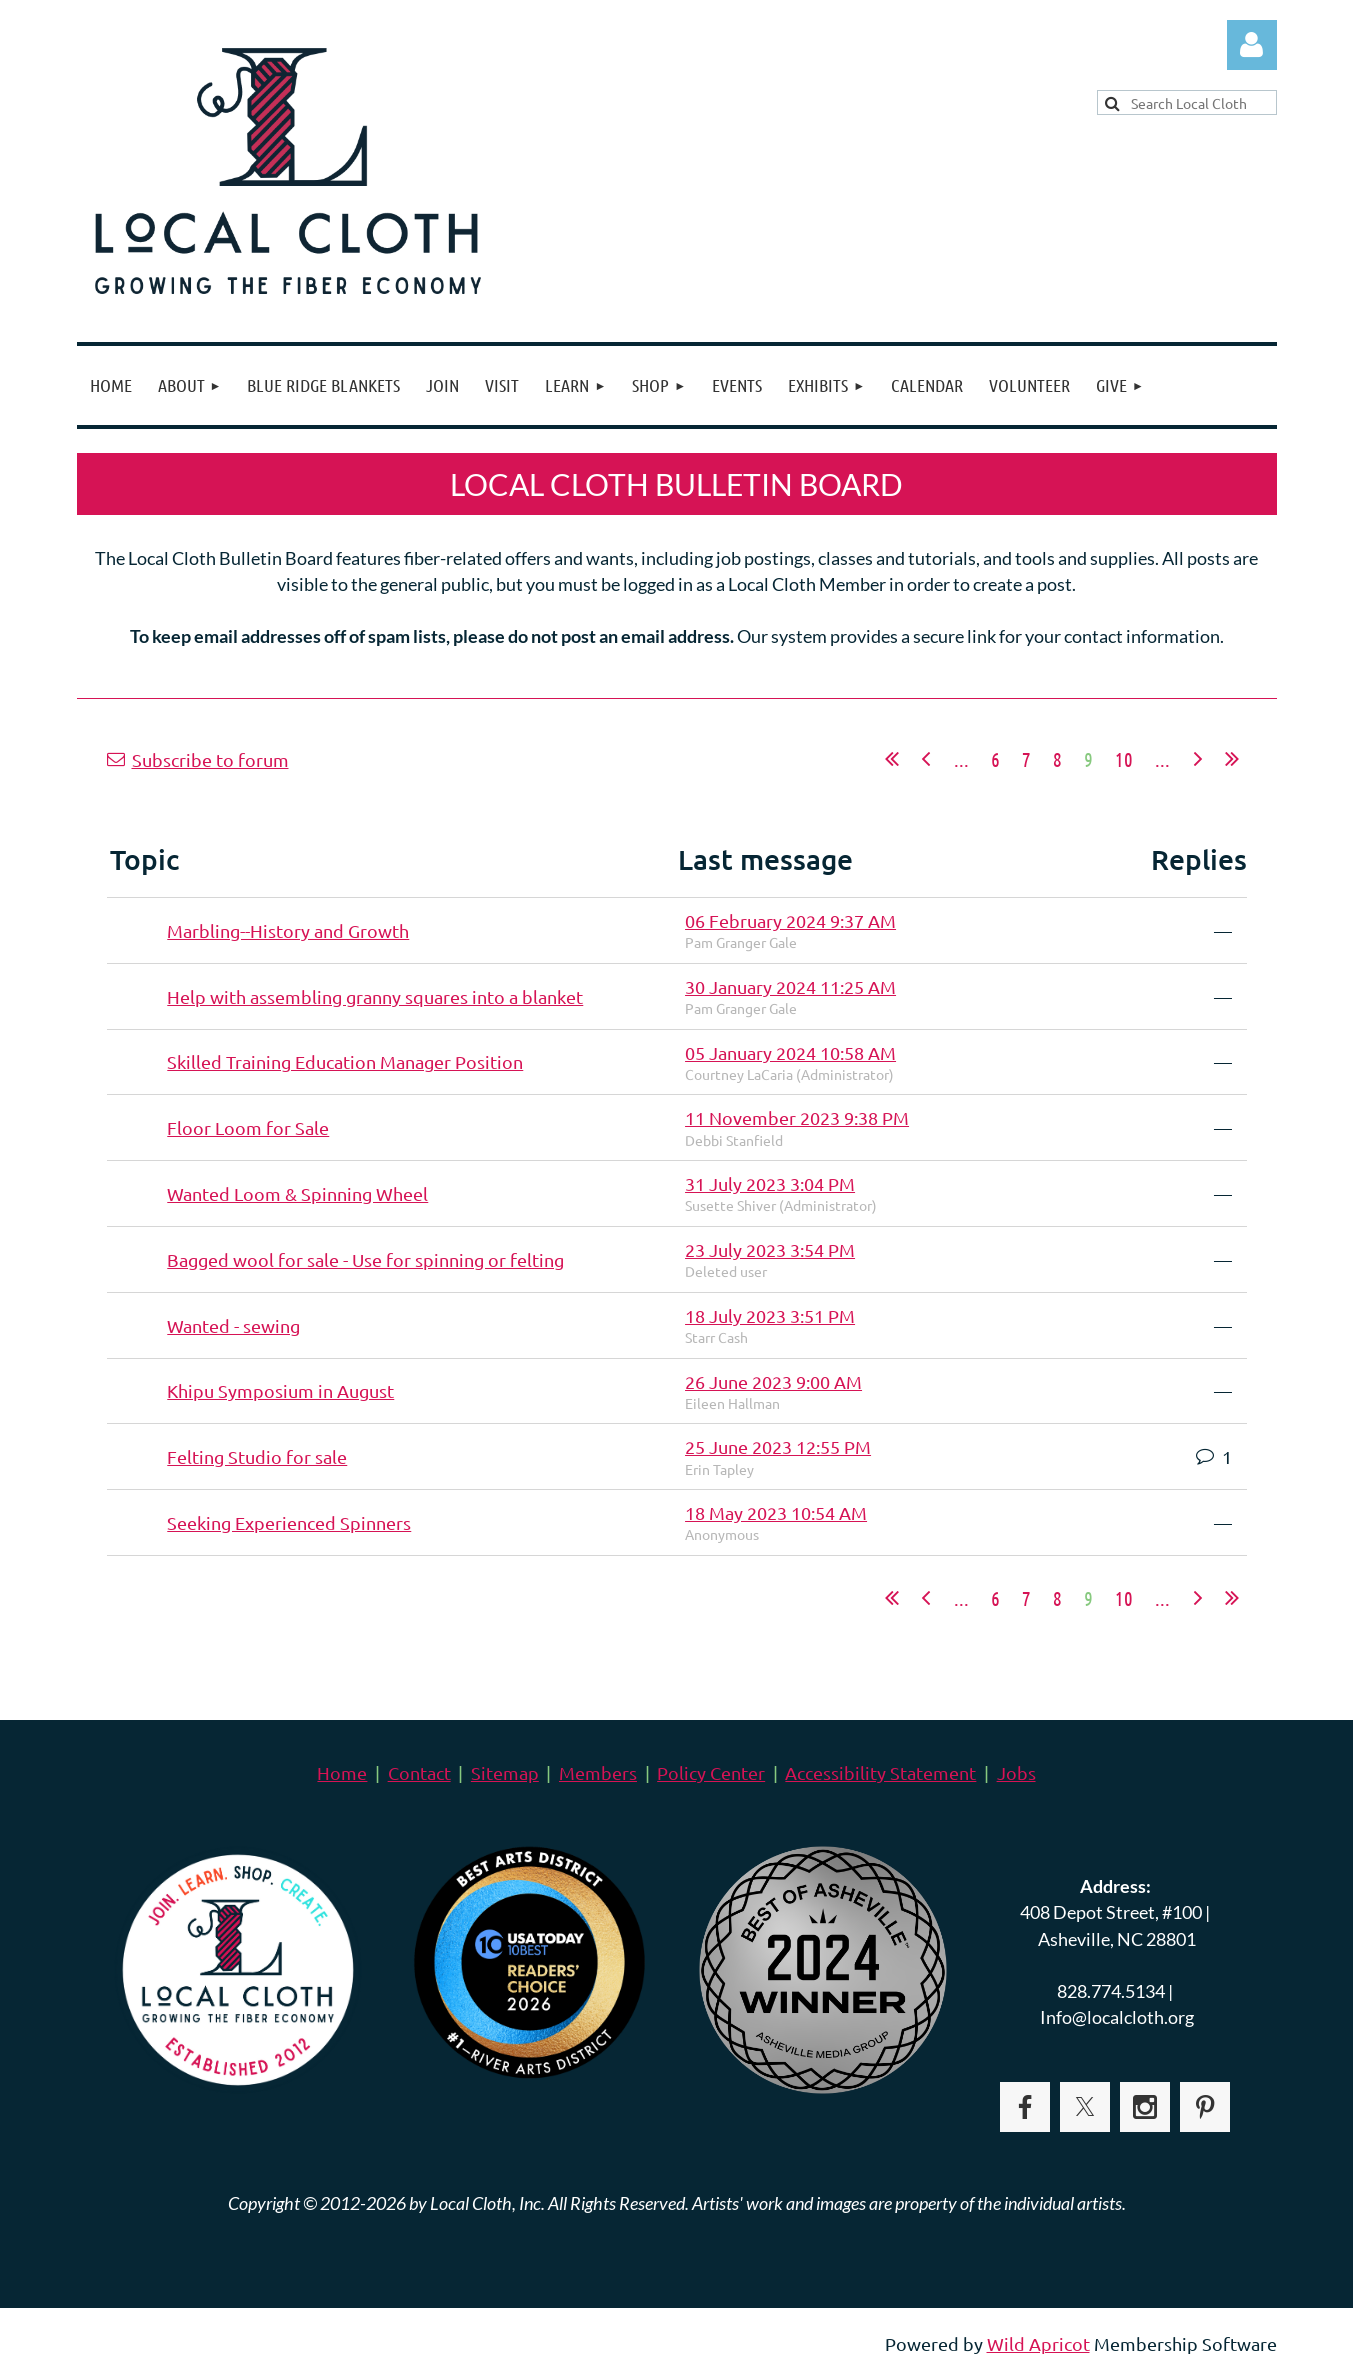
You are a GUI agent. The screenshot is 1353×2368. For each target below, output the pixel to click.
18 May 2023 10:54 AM (776, 1512)
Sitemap (505, 1772)
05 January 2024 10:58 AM (790, 1052)
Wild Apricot (1038, 2343)
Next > (1198, 759)
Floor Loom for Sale (248, 1127)
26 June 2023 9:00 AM (773, 1381)
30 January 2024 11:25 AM (790, 986)
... (961, 759)
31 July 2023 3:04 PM (770, 1183)
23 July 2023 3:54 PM (770, 1249)
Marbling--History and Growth (288, 930)
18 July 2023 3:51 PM (770, 1315)
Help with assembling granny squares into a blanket (375, 996)
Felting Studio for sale (257, 1456)
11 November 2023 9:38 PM (797, 1117)
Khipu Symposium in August (280, 1390)
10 (1124, 759)
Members (598, 1772)
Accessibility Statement (880, 1772)
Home (342, 1772)
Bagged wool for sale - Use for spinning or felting (365, 1259)
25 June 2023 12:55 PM (778, 1446)
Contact (419, 1772)
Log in (1252, 45)
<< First (892, 759)
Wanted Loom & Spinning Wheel (297, 1193)
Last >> (1232, 759)
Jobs (1016, 1772)
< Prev (926, 759)
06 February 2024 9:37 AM (790, 920)
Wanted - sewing (233, 1325)
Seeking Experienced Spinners (289, 1522)
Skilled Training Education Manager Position (345, 1061)
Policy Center (711, 1772)
